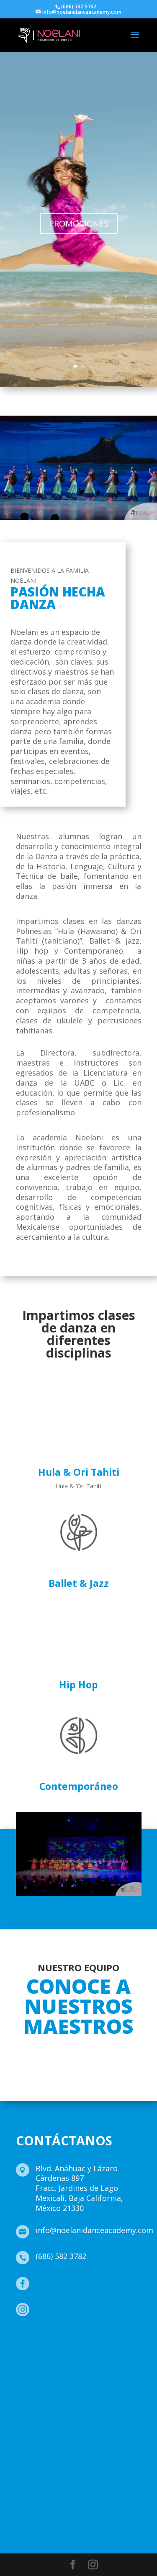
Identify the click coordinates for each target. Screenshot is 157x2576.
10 (89, 1887)
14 (117, 1887)
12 (103, 1887)
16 (132, 1887)
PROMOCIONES (78, 237)
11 (96, 1887)
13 (110, 1887)
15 (125, 1887)
